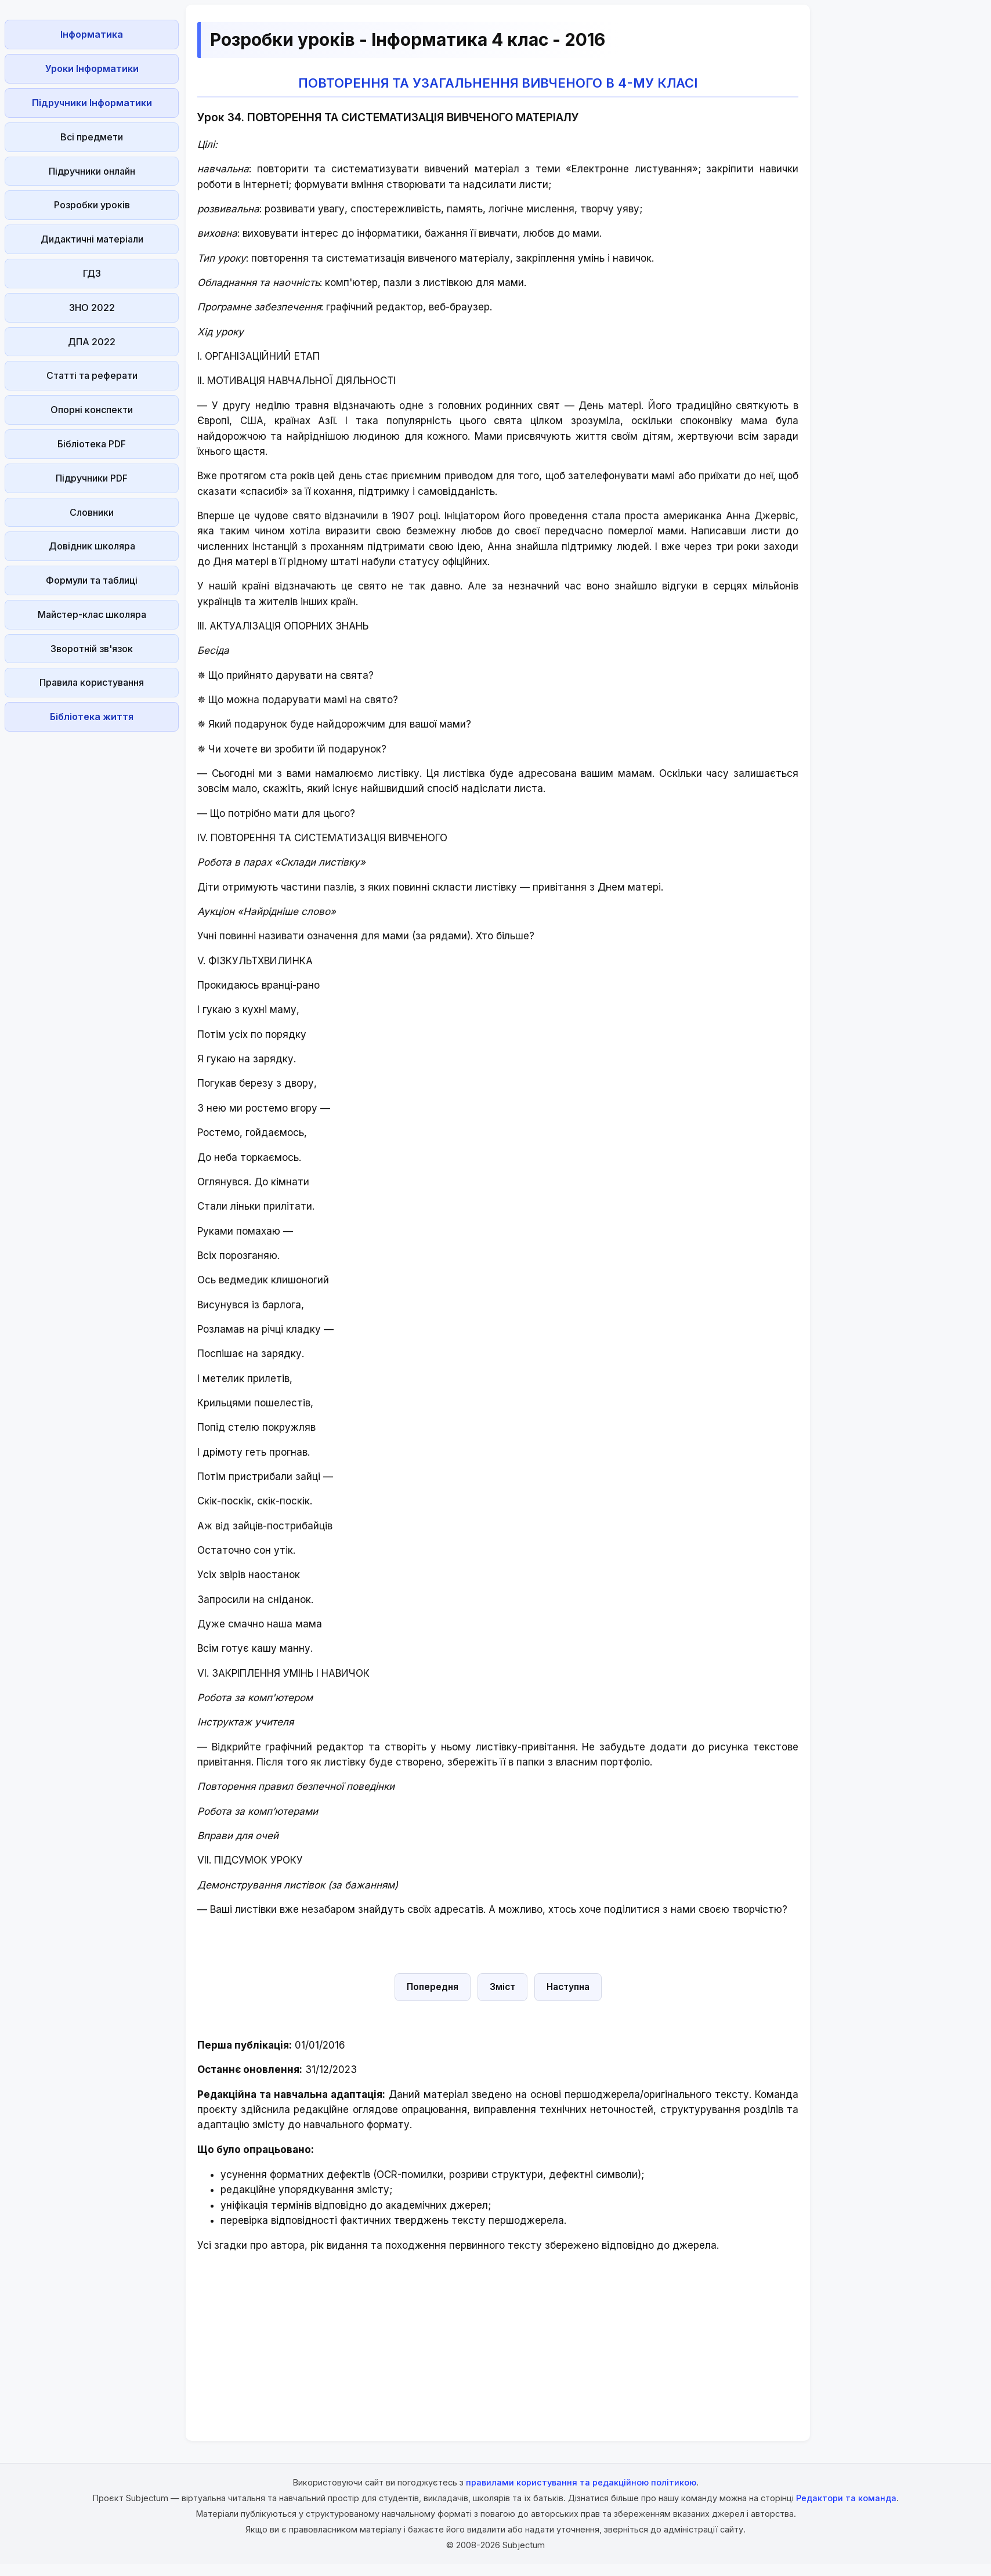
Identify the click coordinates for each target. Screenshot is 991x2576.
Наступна (568, 1986)
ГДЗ (92, 273)
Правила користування (91, 682)
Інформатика (91, 34)
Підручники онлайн (92, 171)
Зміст (502, 1986)
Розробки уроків (92, 205)
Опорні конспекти (91, 409)
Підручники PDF (92, 478)
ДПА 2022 (91, 342)
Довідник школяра (92, 546)
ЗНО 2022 (92, 307)
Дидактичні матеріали (92, 239)
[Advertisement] (92, 910)
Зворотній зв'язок (91, 648)
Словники (92, 512)
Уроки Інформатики (92, 68)
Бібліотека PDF (91, 444)
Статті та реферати (92, 375)
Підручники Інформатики (92, 102)
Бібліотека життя (91, 716)
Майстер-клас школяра (92, 614)
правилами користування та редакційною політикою (581, 2482)
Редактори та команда (846, 2498)
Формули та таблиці (92, 580)
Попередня (432, 1986)
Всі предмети (91, 137)
